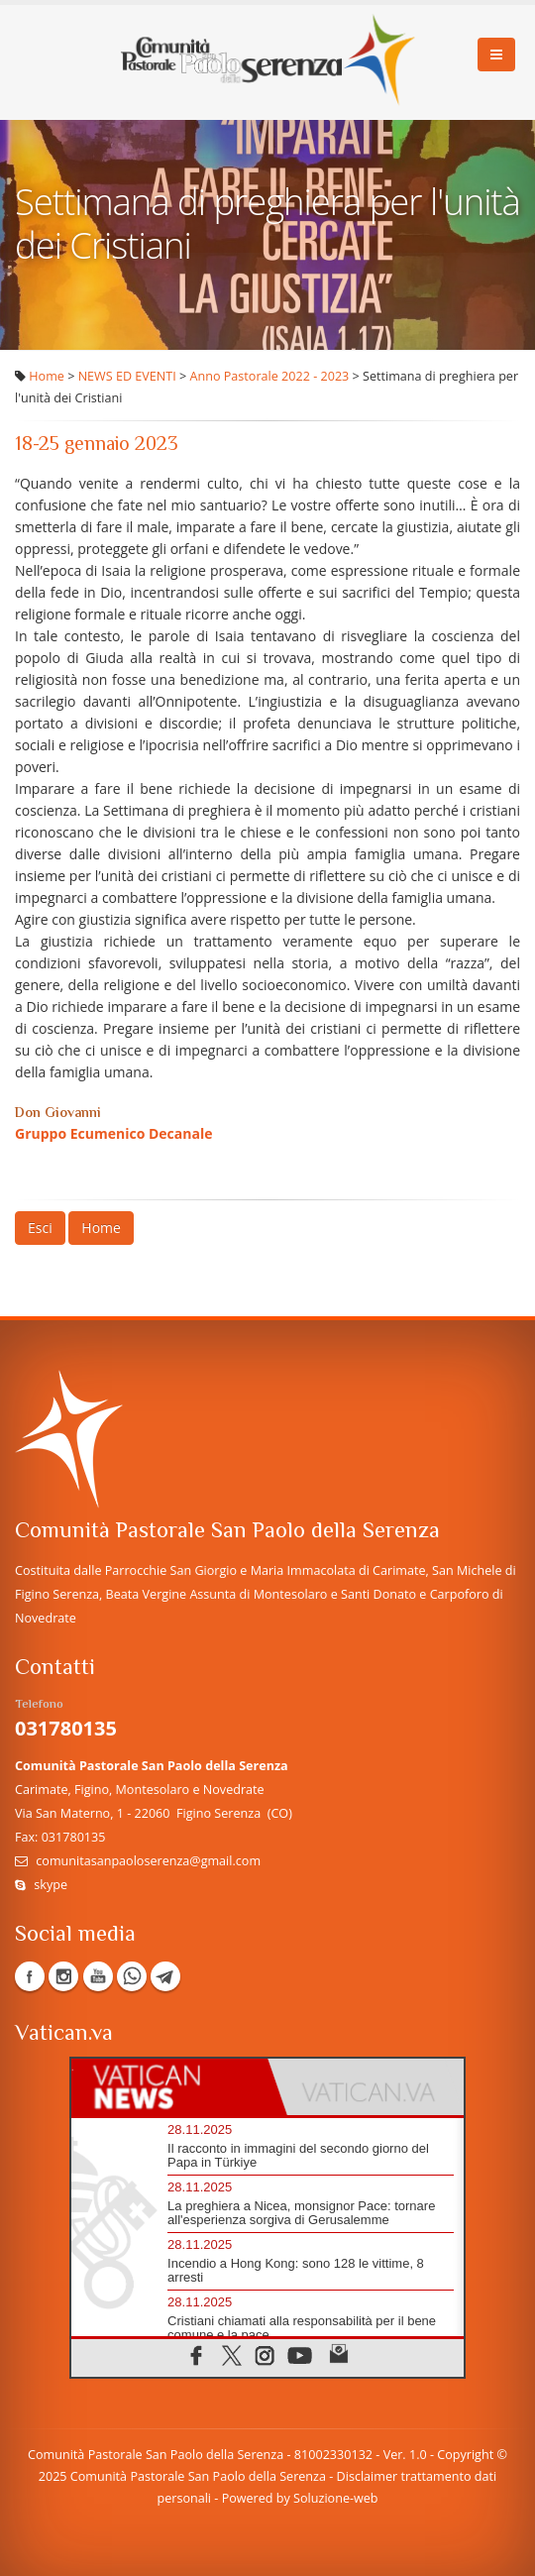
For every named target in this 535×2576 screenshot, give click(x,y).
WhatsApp (132, 1976)
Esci (40, 1227)
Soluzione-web (335, 2498)
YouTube (98, 1976)
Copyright (465, 2454)
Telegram (165, 1976)
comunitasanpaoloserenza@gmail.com (148, 1860)
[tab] (169, 2087)
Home (46, 376)
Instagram (63, 1976)
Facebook (30, 1976)
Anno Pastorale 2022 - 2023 (270, 376)
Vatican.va (64, 2034)
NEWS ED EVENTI (127, 376)
